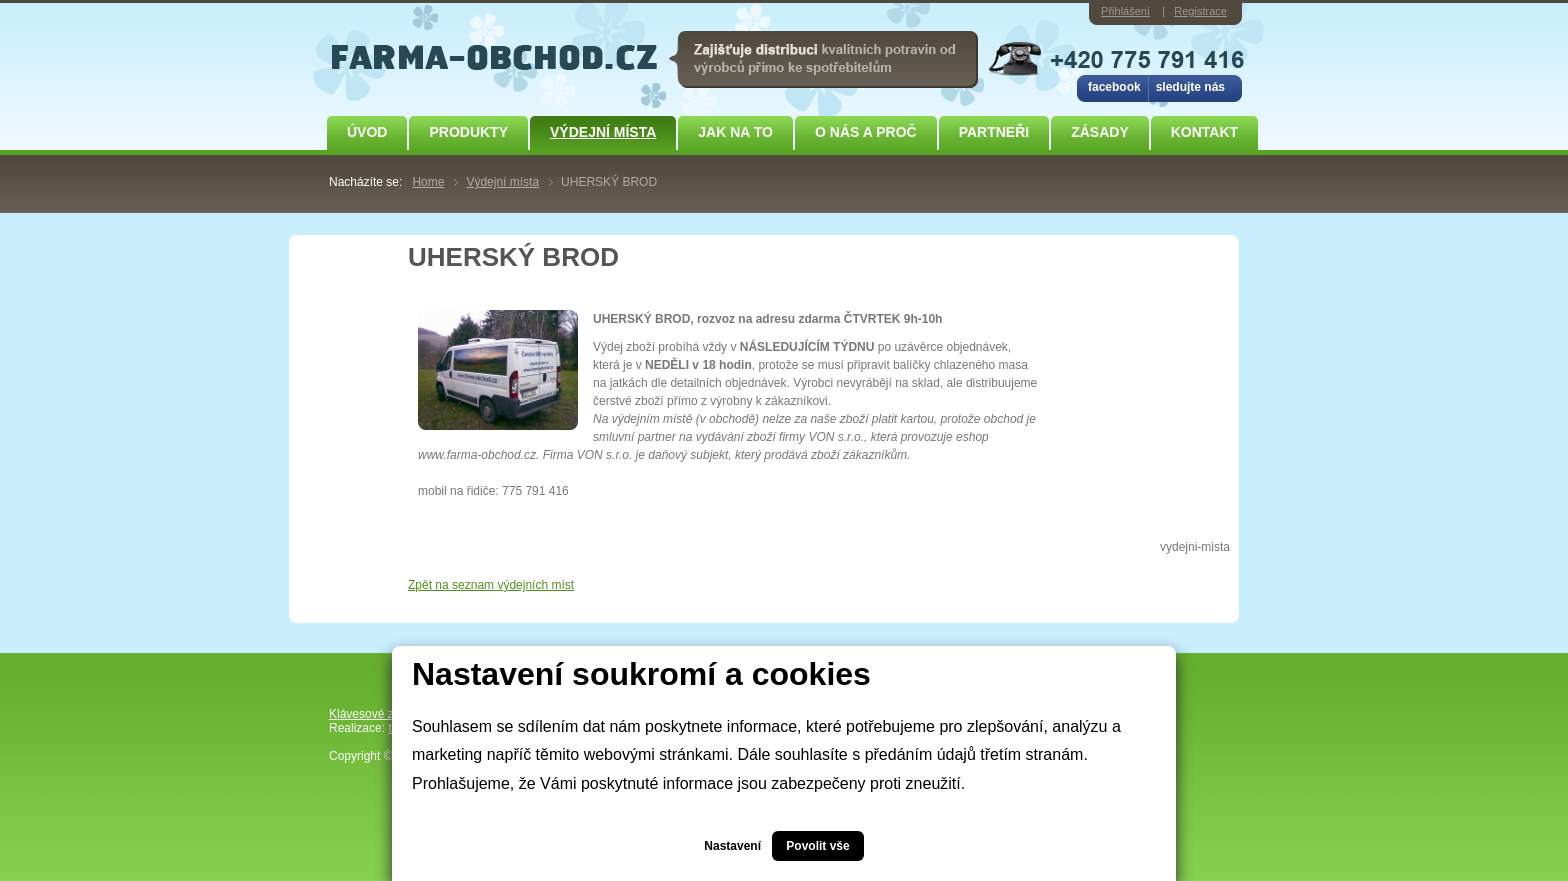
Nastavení (732, 846)
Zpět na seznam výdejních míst (491, 585)
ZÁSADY (1100, 132)
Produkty (468, 132)
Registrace (1200, 11)
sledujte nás (1190, 87)
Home (428, 182)
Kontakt (1204, 132)
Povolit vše (817, 846)
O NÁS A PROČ (866, 132)
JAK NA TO (735, 132)
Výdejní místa (603, 132)
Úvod (367, 132)
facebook (1114, 87)
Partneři (994, 132)
